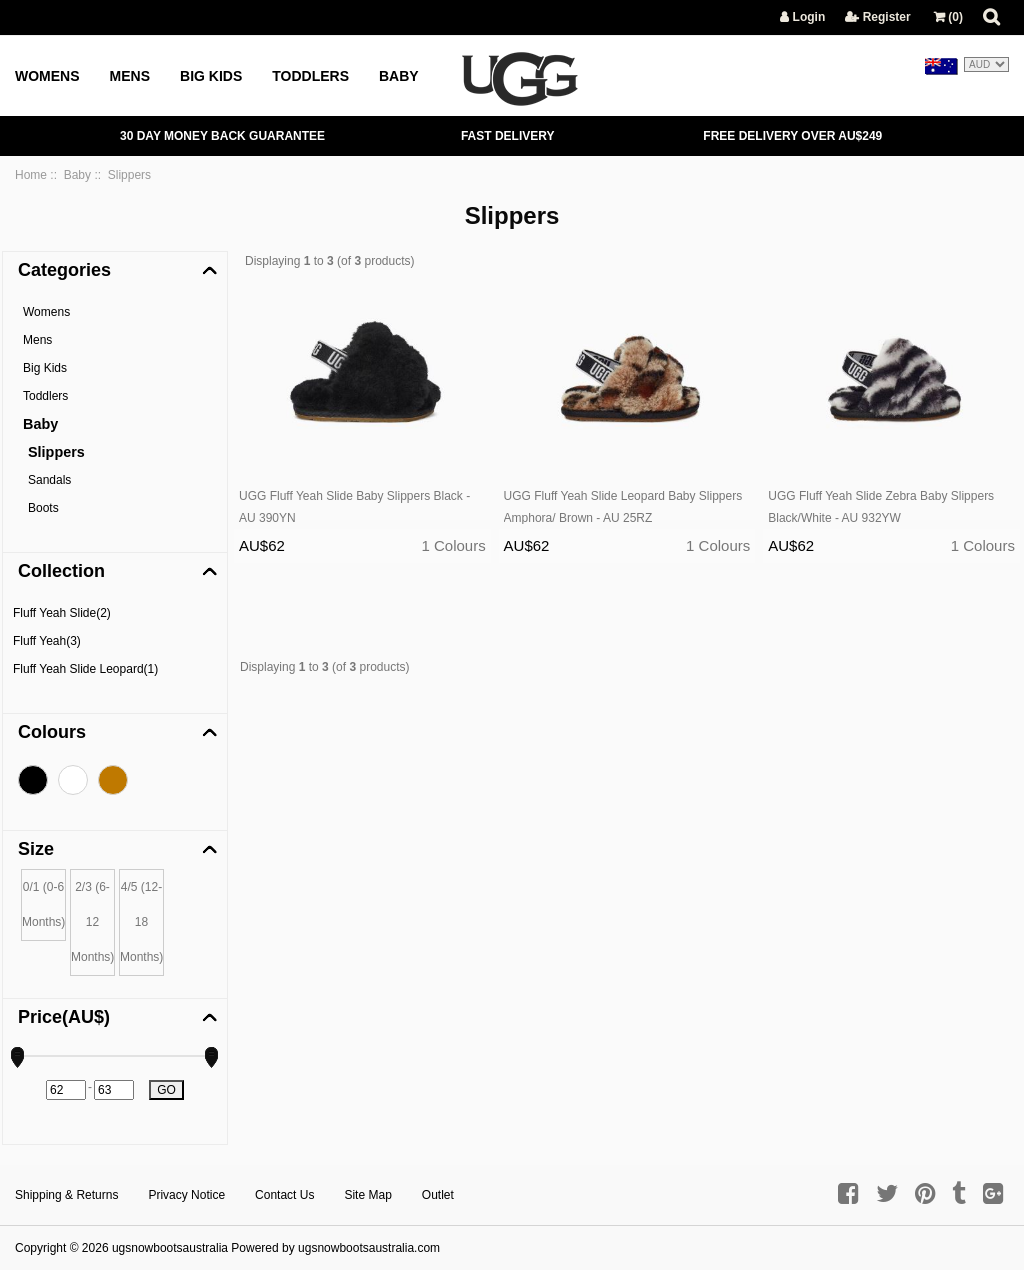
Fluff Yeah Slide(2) (62, 613)
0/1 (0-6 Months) (43, 904)
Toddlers (310, 76)
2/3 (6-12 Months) (92, 922)
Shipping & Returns (66, 1195)
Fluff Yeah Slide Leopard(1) (85, 669)
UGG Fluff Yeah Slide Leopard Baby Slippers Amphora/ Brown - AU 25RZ (623, 507)
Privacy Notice (186, 1195)
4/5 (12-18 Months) (141, 922)
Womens (47, 76)
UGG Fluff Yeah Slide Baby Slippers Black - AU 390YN (354, 507)
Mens (130, 76)
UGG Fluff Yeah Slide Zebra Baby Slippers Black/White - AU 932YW (881, 507)
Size (36, 849)
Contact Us (284, 1195)
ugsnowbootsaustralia (170, 1248)
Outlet (438, 1195)
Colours (52, 732)
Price (64, 1017)
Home (31, 175)
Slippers (56, 452)
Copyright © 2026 (63, 1248)
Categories (64, 270)
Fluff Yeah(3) (47, 641)
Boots (43, 508)
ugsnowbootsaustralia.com (369, 1248)
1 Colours (453, 545)
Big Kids (211, 76)
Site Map (367, 1195)
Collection (61, 571)
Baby (399, 76)
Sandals (49, 480)
